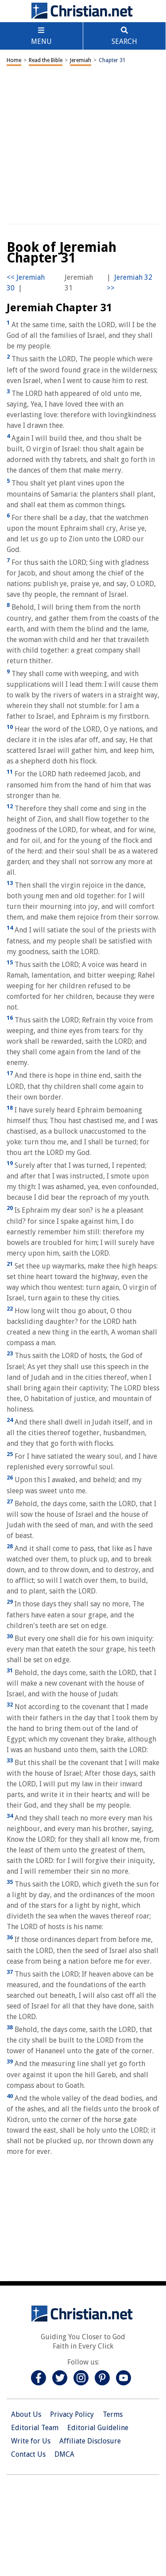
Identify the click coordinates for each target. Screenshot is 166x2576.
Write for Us (30, 2441)
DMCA (64, 2454)
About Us (26, 2414)
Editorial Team (34, 2427)
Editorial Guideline (97, 2427)
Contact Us (28, 2454)
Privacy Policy (72, 2414)
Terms (113, 2414)
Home (14, 60)
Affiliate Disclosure (90, 2441)
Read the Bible (45, 60)
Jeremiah (80, 60)
